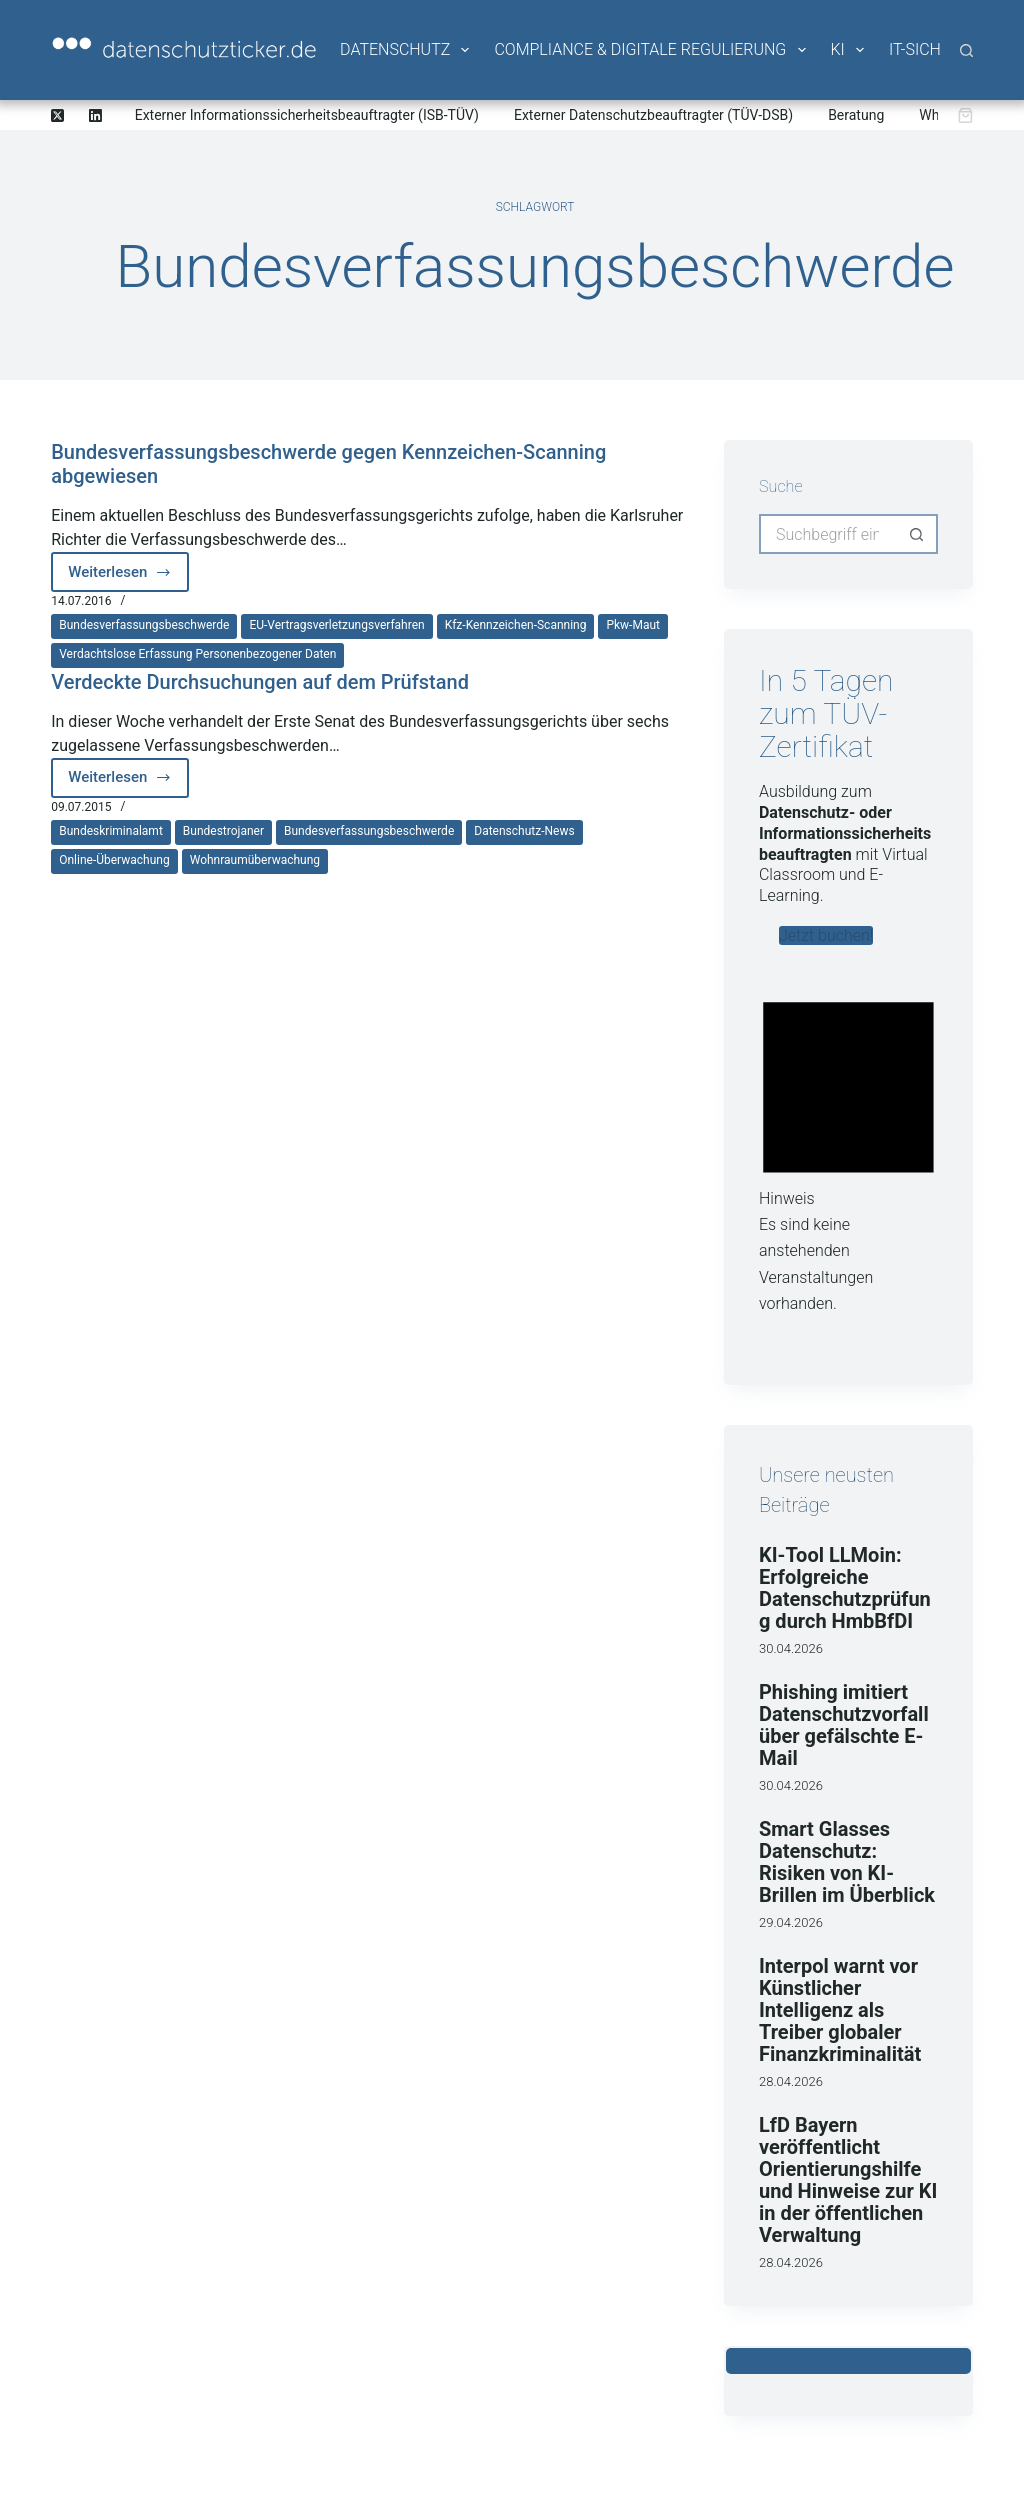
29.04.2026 (791, 1922)
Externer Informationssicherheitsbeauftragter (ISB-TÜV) (307, 115)
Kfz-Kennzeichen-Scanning (516, 625)
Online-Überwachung (114, 860)
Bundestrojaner (223, 831)
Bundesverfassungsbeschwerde (144, 625)
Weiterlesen (128, 577)
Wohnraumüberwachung (255, 860)
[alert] (848, 1149)
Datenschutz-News (524, 831)
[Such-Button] (918, 534)
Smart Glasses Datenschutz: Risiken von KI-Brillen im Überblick (847, 1862)
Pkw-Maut (633, 625)
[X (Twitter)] (57, 115)
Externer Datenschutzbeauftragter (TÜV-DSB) (653, 115)
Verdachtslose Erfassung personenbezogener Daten (197, 654)
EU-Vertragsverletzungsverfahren (336, 625)
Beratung (856, 115)
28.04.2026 (791, 2081)
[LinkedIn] (95, 115)
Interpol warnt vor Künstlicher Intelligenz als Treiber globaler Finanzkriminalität (840, 2010)
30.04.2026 (791, 1648)
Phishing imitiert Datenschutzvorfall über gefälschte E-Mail (844, 1725)
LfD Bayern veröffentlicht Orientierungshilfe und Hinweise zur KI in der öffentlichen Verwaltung (848, 2180)
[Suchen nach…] (828, 534)
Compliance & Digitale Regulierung (651, 50)
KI (849, 50)
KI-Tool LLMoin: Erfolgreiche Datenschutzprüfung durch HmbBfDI (845, 1588)
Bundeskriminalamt (111, 831)
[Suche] (966, 50)
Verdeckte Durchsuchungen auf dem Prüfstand (260, 682)
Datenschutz (406, 50)
